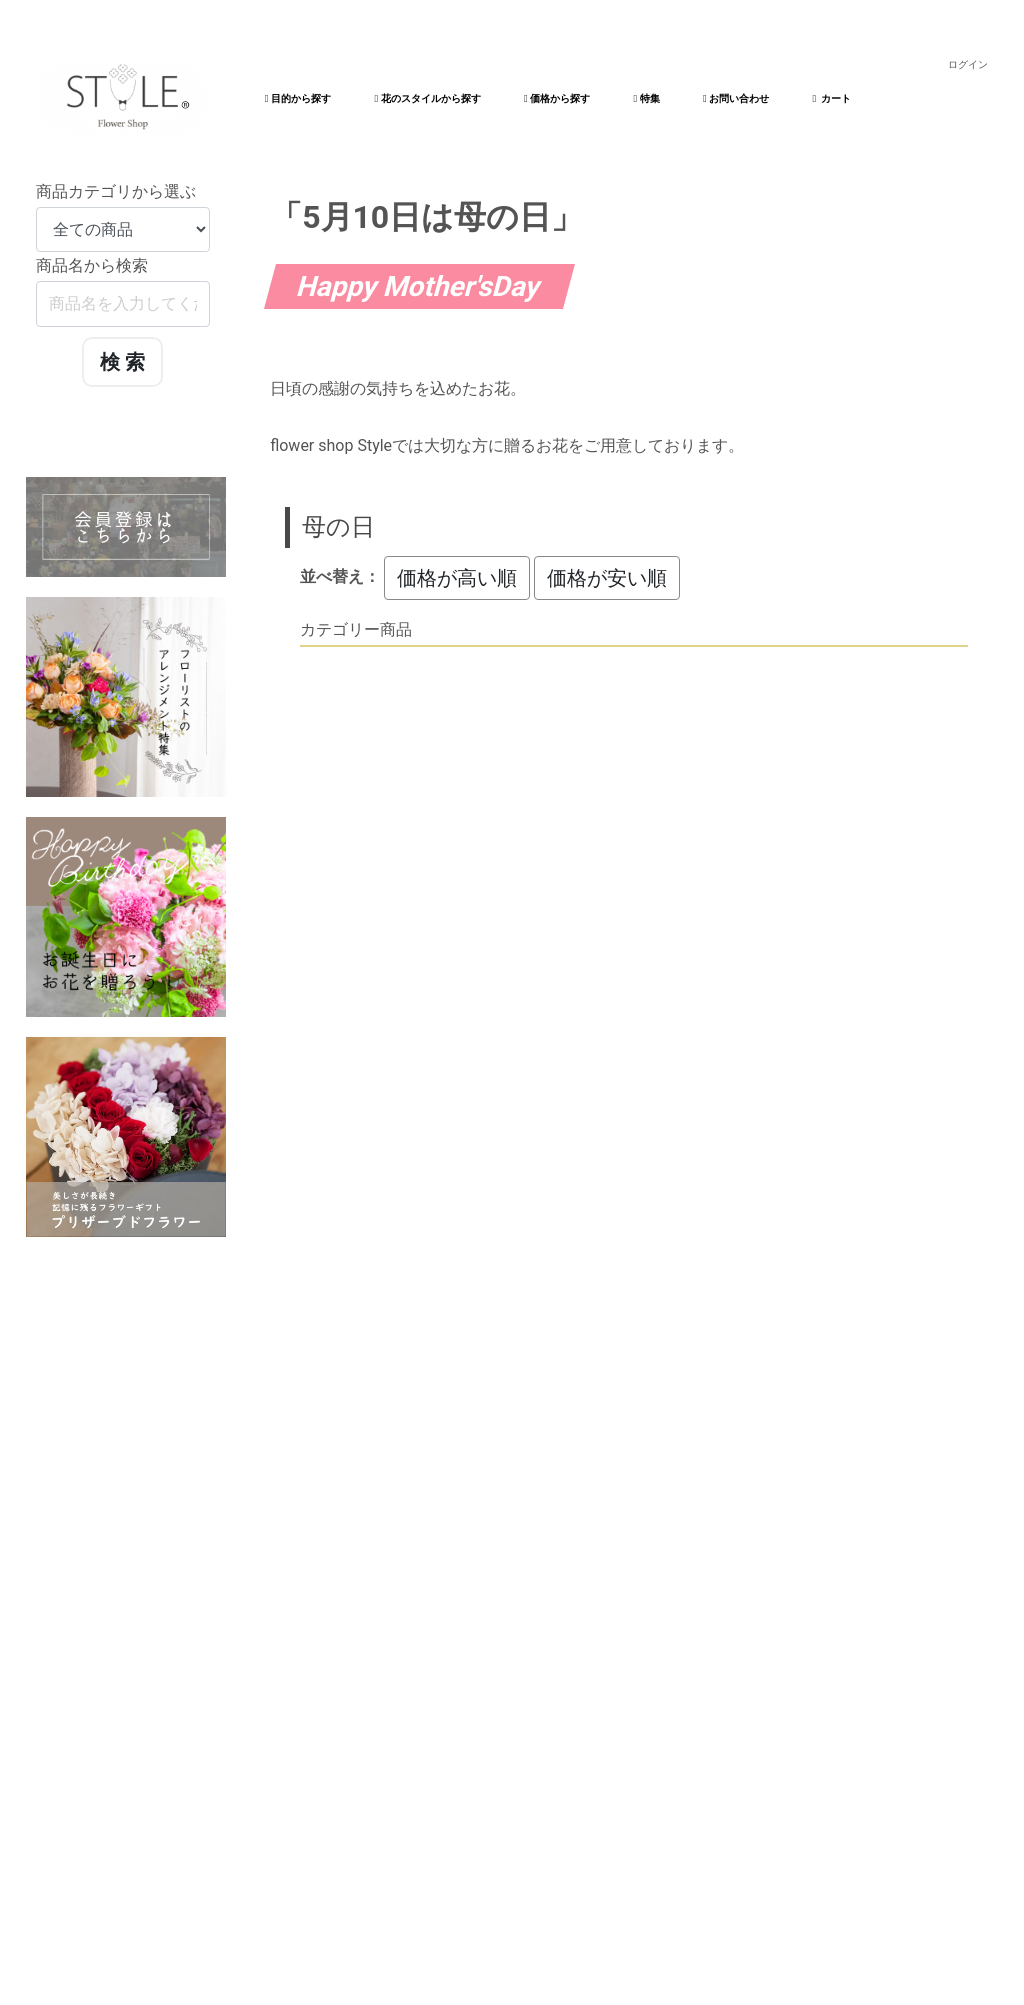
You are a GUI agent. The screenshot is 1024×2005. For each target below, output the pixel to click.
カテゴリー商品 (356, 629)
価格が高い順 (457, 578)
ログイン (968, 64)
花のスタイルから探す (427, 98)
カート (832, 98)
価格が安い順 (607, 578)
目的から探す (298, 98)
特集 (646, 98)
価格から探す (557, 98)
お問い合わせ (736, 98)
